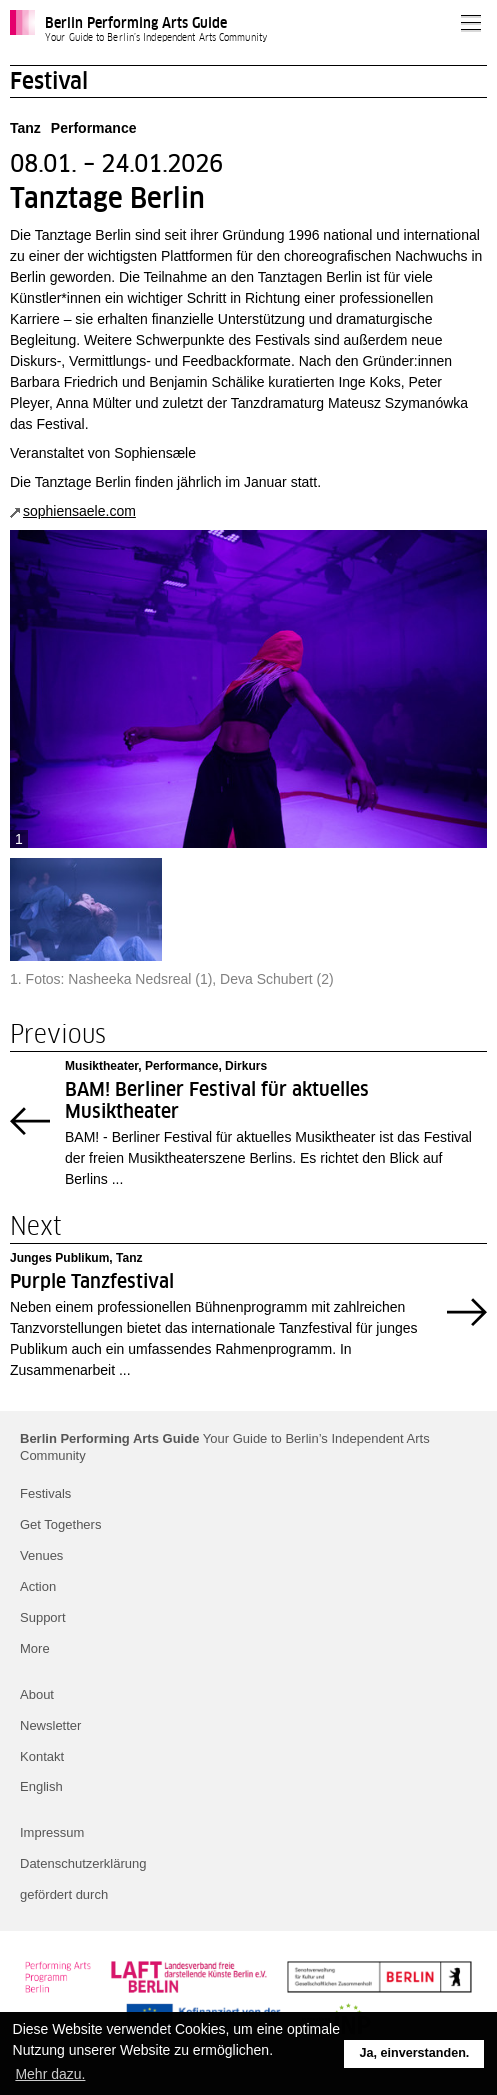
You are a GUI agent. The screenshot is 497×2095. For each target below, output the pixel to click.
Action (38, 1586)
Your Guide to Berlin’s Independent (225, 1447)
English (41, 1786)
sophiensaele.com (79, 511)
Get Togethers (60, 1524)
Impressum (52, 1832)
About (37, 1694)
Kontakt (42, 1756)
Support (43, 1617)
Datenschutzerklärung (83, 1863)
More (35, 1648)
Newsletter (50, 1725)
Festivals (45, 1493)
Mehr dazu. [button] (50, 2074)
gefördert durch (64, 1894)
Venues (41, 1555)
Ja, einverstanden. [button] (414, 2053)
